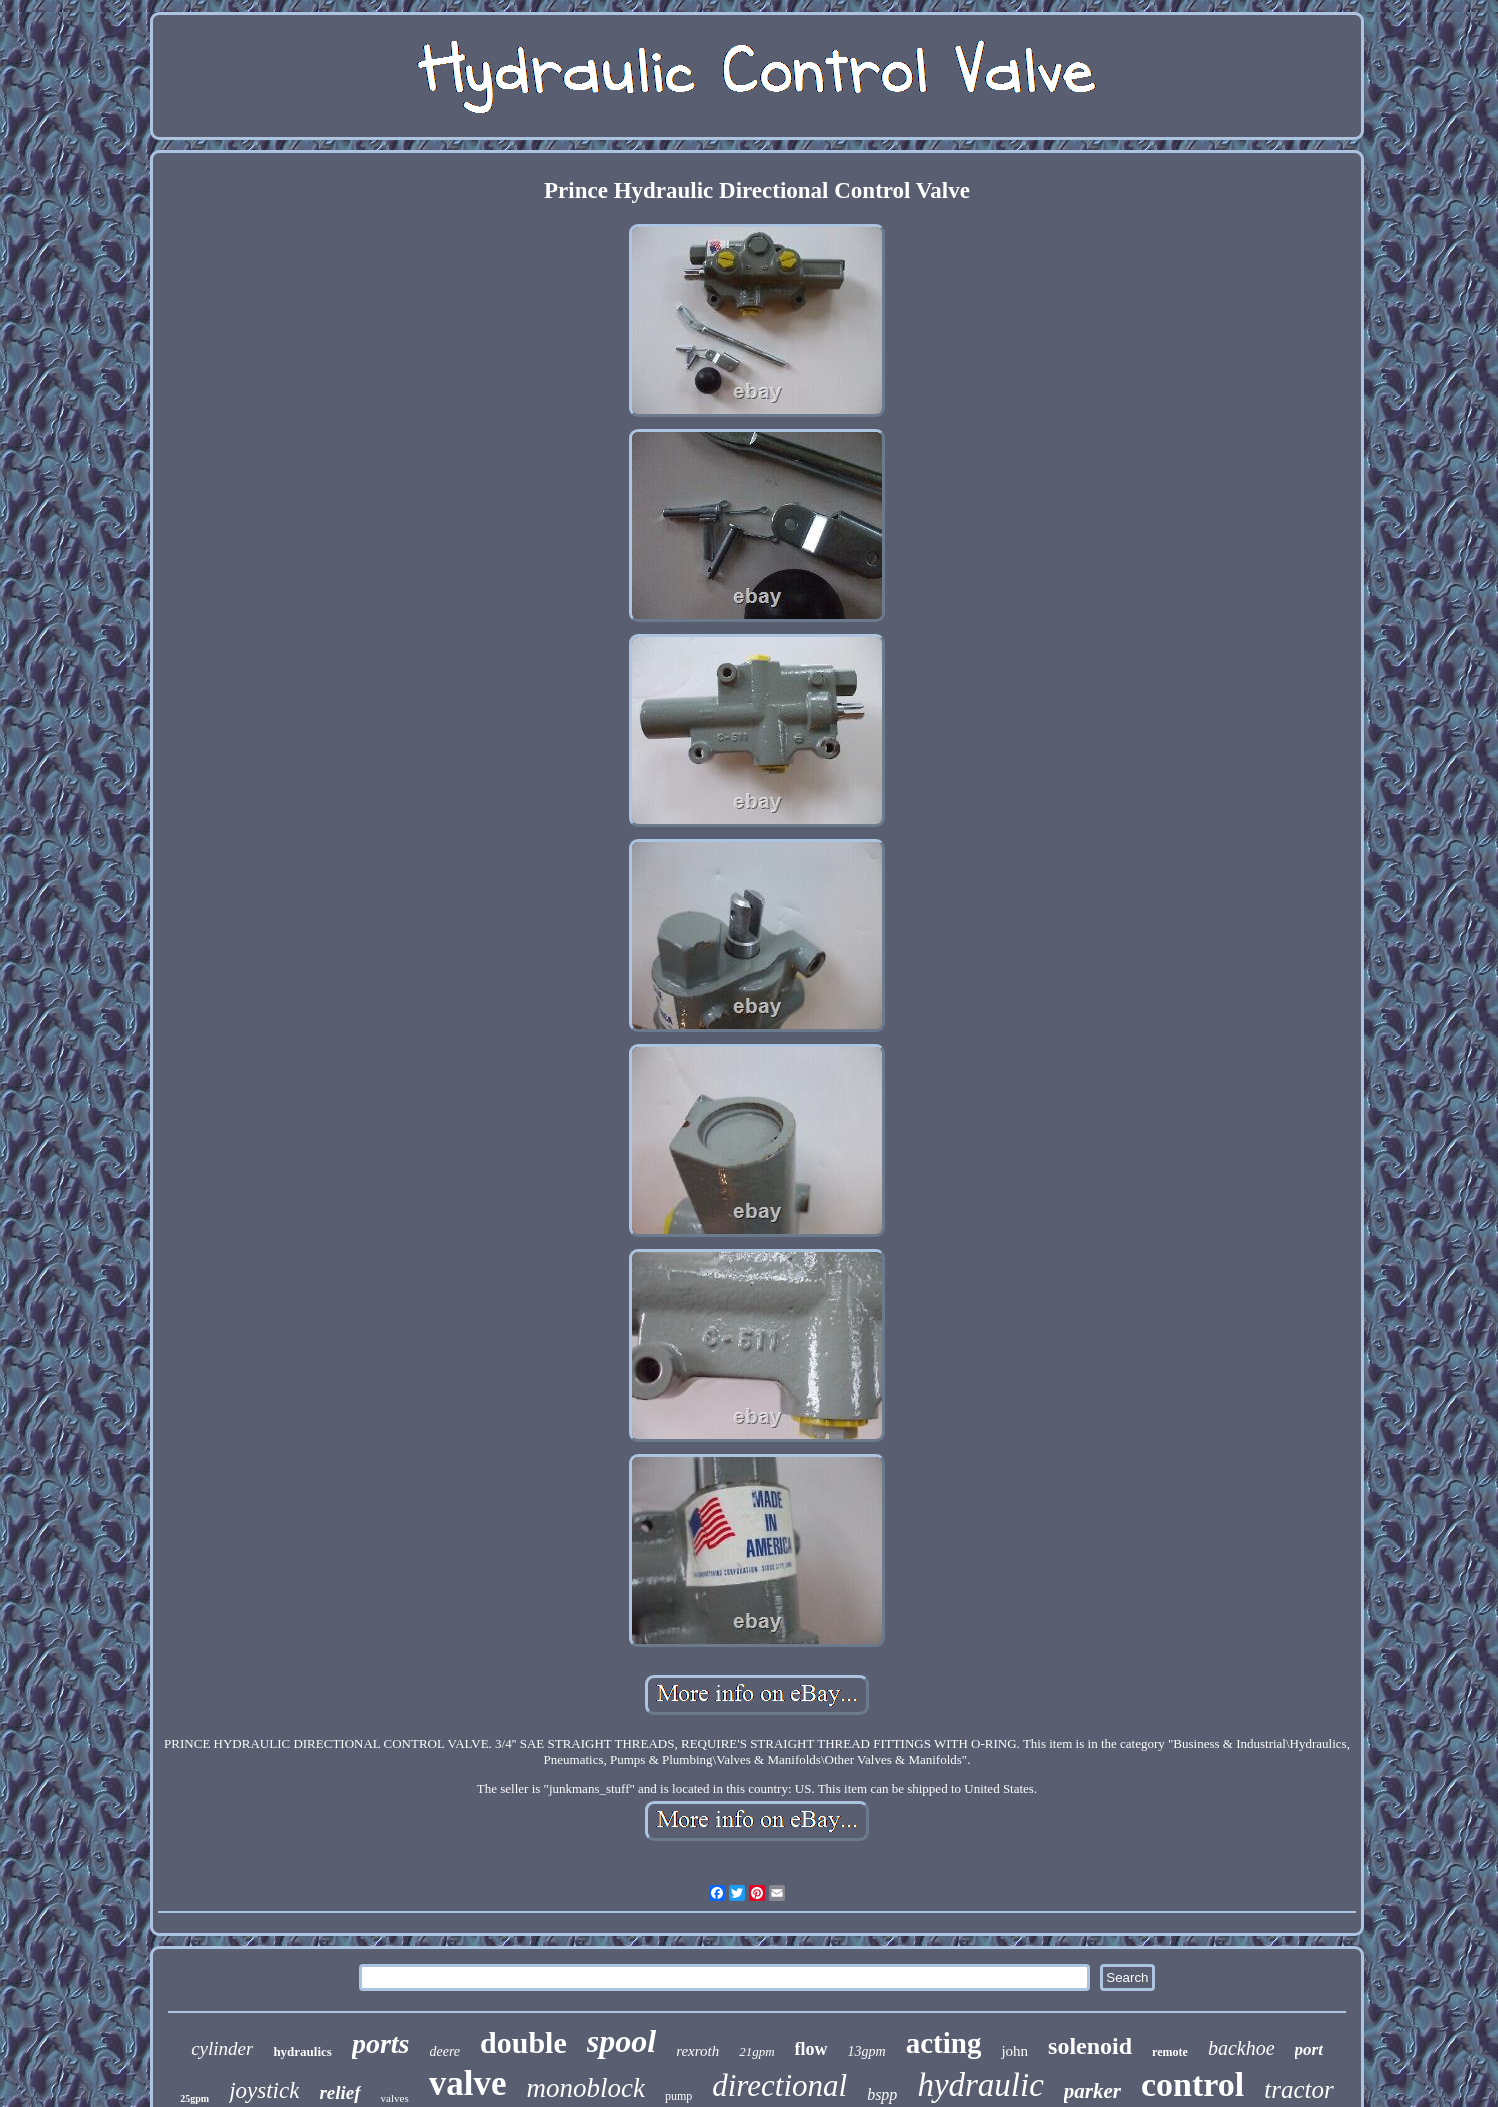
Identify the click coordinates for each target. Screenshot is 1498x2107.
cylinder (222, 2048)
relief (339, 2092)
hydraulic (980, 2085)
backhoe (1241, 2048)
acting (944, 2043)
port (1309, 2049)
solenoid (1090, 2046)
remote (1170, 2052)
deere (444, 2051)
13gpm (867, 2051)
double (523, 2042)
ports (381, 2043)
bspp (882, 2094)
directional (779, 2085)
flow (811, 2049)
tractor (1298, 2089)
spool (621, 2041)
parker (1092, 2091)
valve (468, 2083)
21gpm (756, 2051)
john (1014, 2051)
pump (678, 2096)
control (1192, 2084)
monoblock (585, 2088)
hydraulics (302, 2051)
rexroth (697, 2051)
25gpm (194, 2098)
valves (395, 2098)
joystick (264, 2090)
